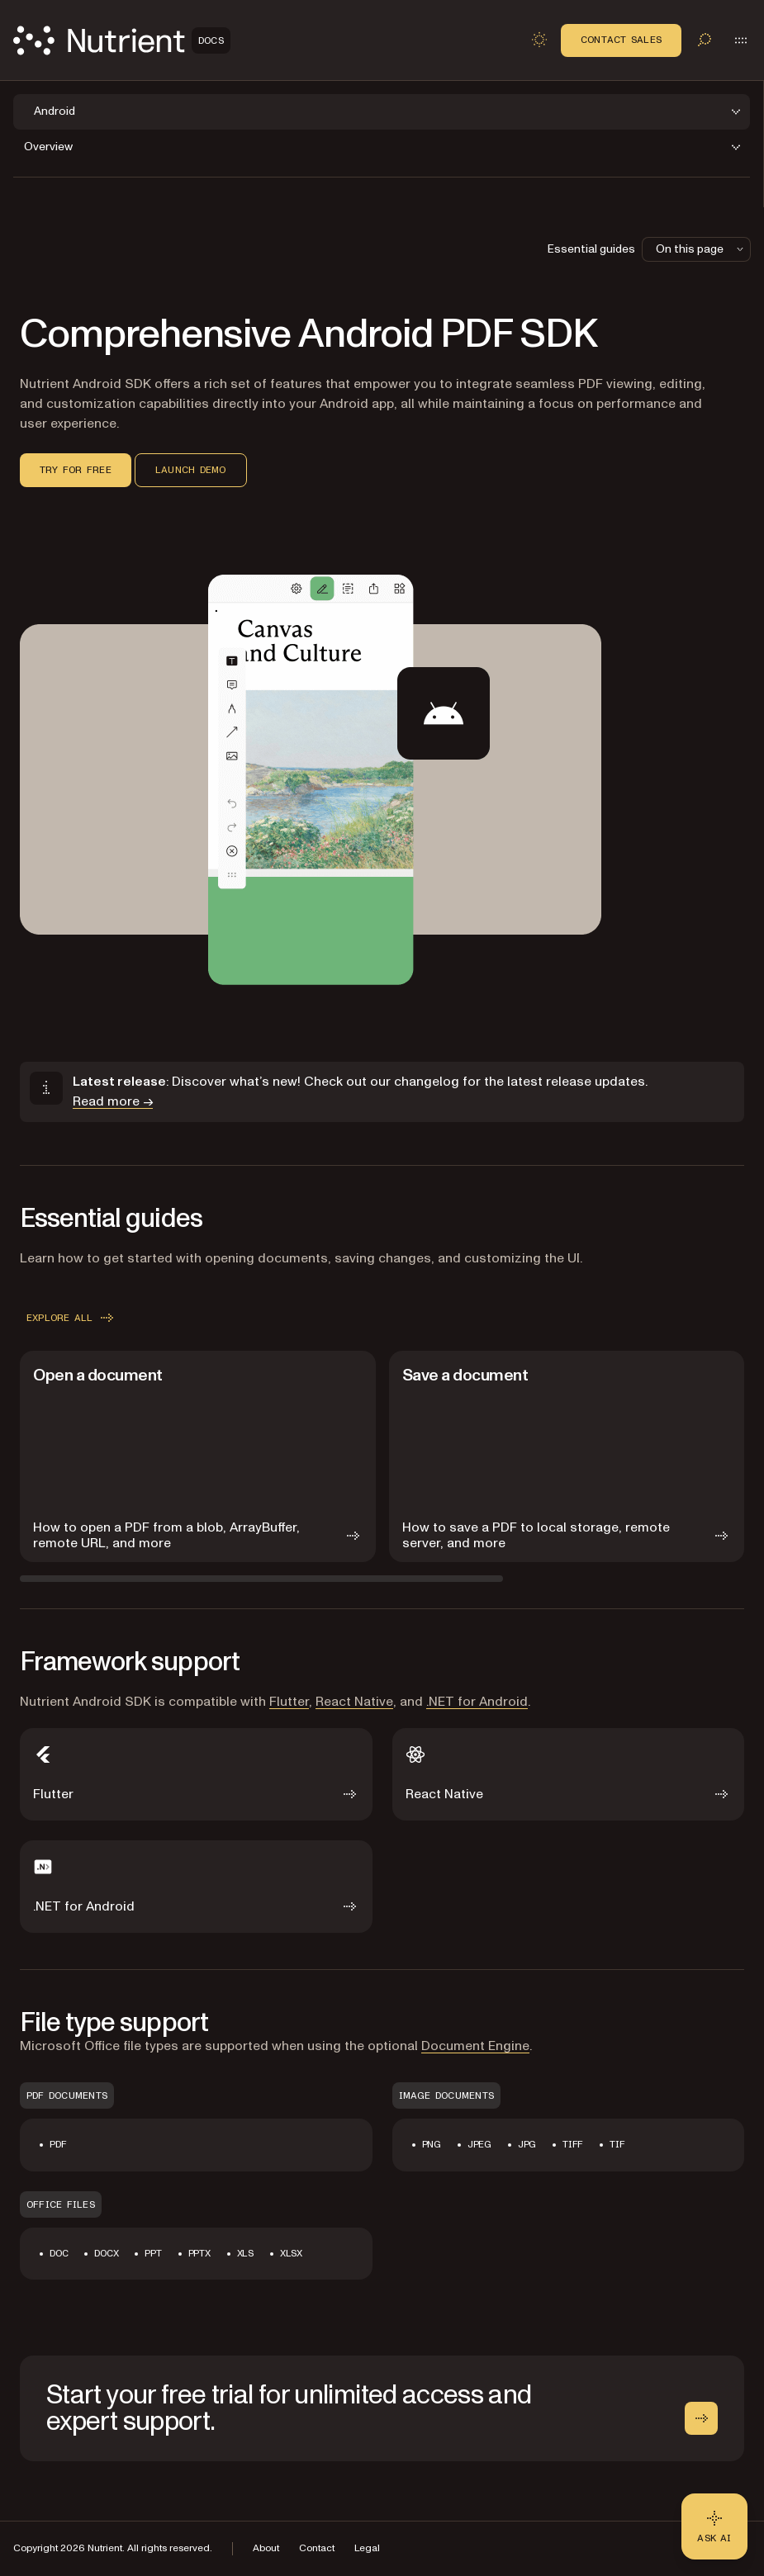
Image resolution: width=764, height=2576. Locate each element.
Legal (367, 2548)
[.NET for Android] (196, 1886)
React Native (354, 1702)
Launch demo (190, 470)
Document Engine (475, 2046)
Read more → (113, 1101)
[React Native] (568, 1774)
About (266, 2548)
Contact (317, 2548)
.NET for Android (477, 1702)
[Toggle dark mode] (539, 39)
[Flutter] (196, 1774)
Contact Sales (621, 40)
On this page (701, 249)
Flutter (289, 1702)
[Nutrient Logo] (121, 40)
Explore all (71, 1318)
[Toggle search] (704, 39)
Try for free (76, 470)
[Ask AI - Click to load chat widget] (714, 2526)
